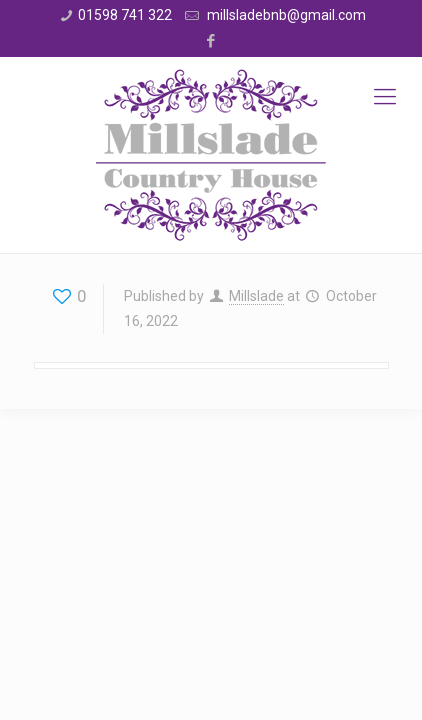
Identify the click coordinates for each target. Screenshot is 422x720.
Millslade (256, 296)
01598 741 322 (125, 15)
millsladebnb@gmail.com (285, 15)
